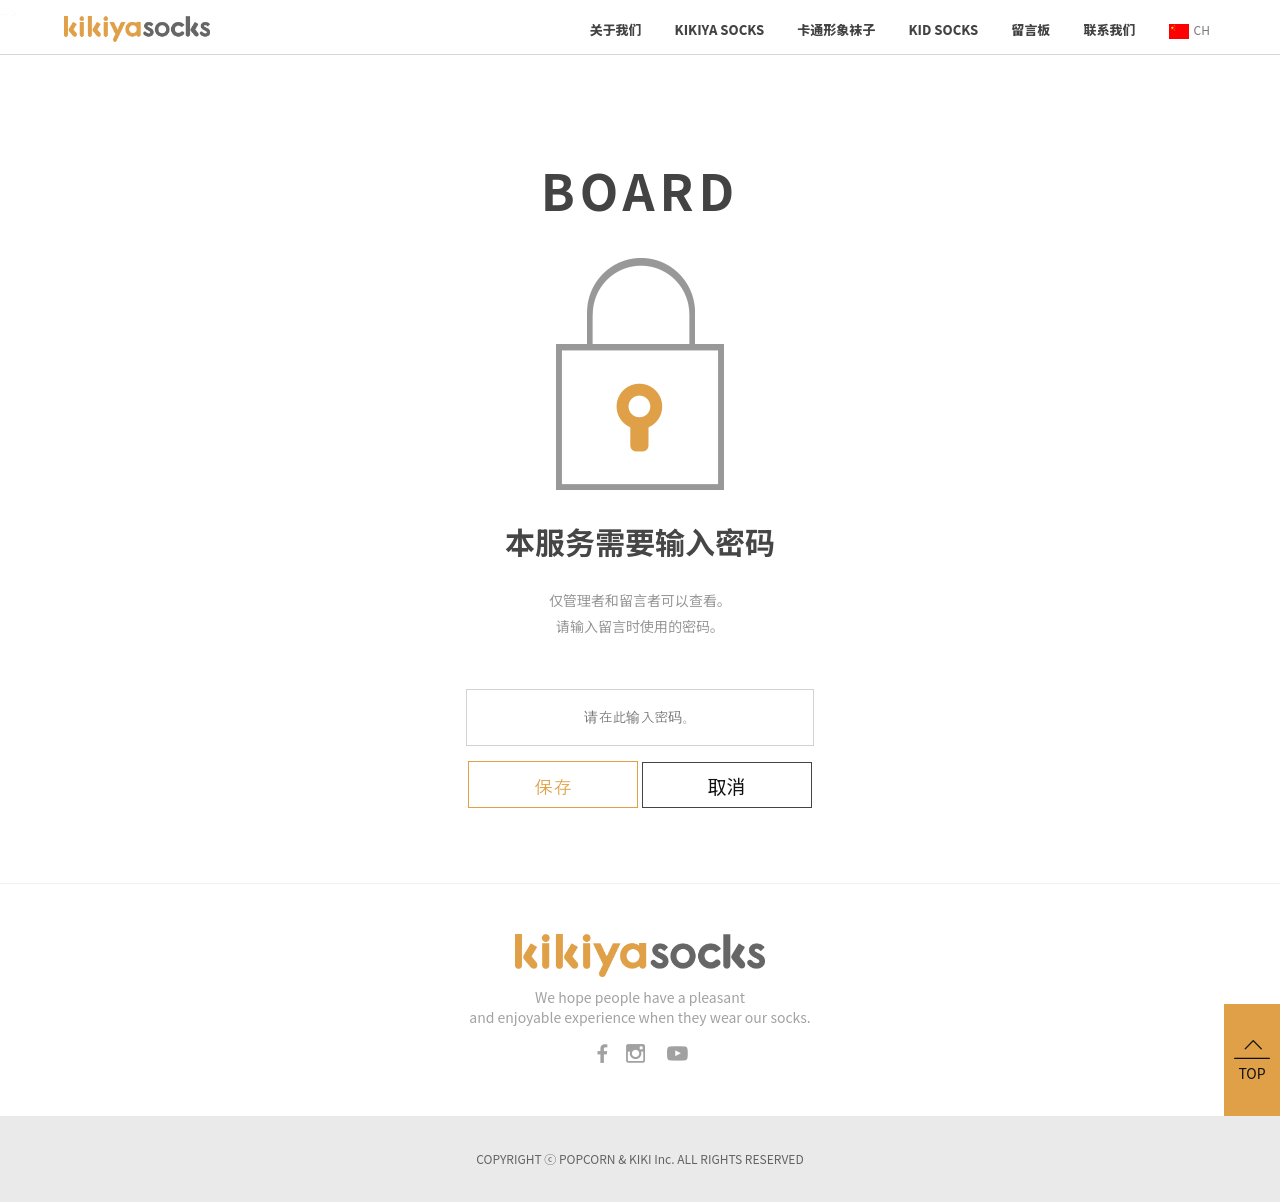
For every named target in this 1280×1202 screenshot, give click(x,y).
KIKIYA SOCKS (720, 29)
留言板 (1030, 29)
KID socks (943, 29)
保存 (553, 787)
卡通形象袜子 (836, 29)
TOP (1252, 1058)
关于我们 (615, 29)
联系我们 (1109, 29)
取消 (727, 785)
